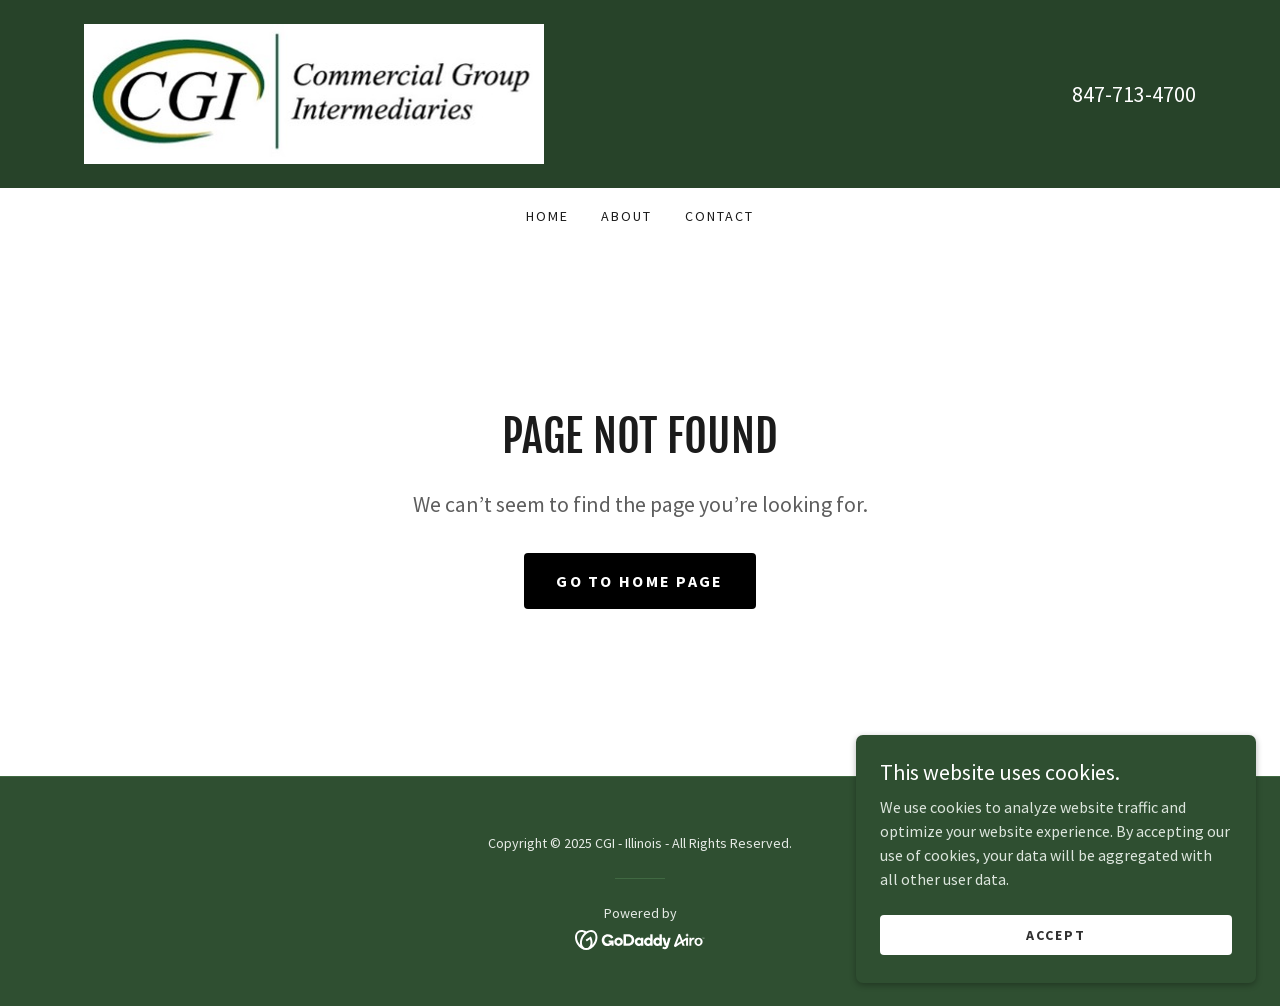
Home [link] (547, 216)
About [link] (626, 216)
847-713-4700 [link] (1134, 94)
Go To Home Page (639, 581)
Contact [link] (719, 216)
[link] (314, 92)
